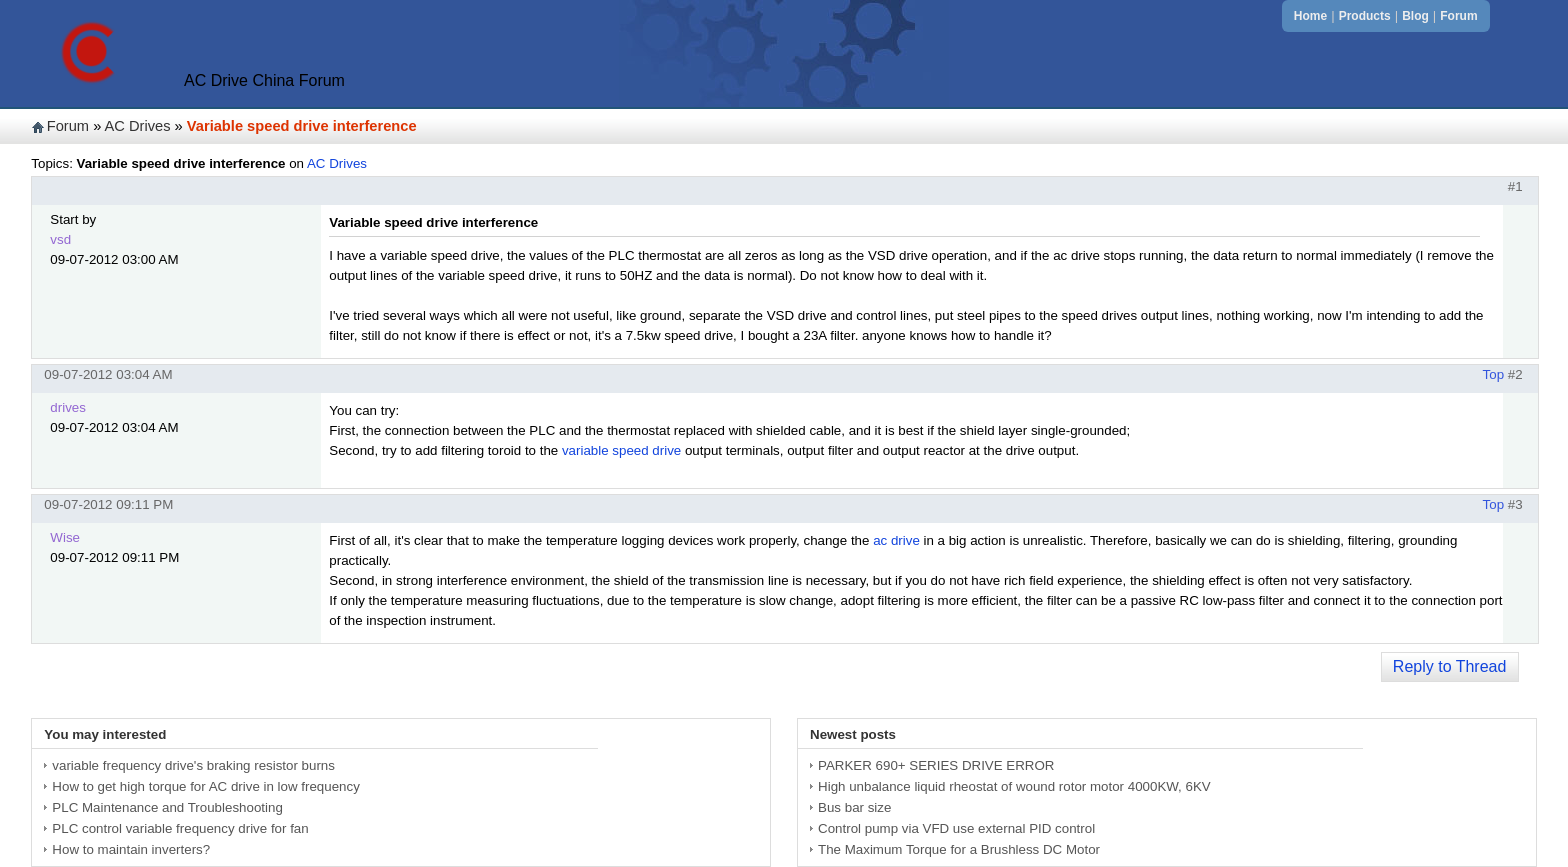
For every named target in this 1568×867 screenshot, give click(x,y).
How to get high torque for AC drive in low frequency (205, 786)
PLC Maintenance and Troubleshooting (167, 807)
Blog (1415, 16)
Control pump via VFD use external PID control (956, 828)
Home (1310, 16)
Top (1494, 374)
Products (1365, 16)
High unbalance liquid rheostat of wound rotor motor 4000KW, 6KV (1014, 786)
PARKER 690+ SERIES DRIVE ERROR (936, 765)
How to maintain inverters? (131, 849)
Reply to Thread (1450, 666)
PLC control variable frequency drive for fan (180, 828)
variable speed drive (621, 450)
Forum (1458, 16)
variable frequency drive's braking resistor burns (193, 765)
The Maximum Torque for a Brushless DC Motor (959, 849)
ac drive (896, 540)
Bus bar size (854, 807)
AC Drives (138, 126)
